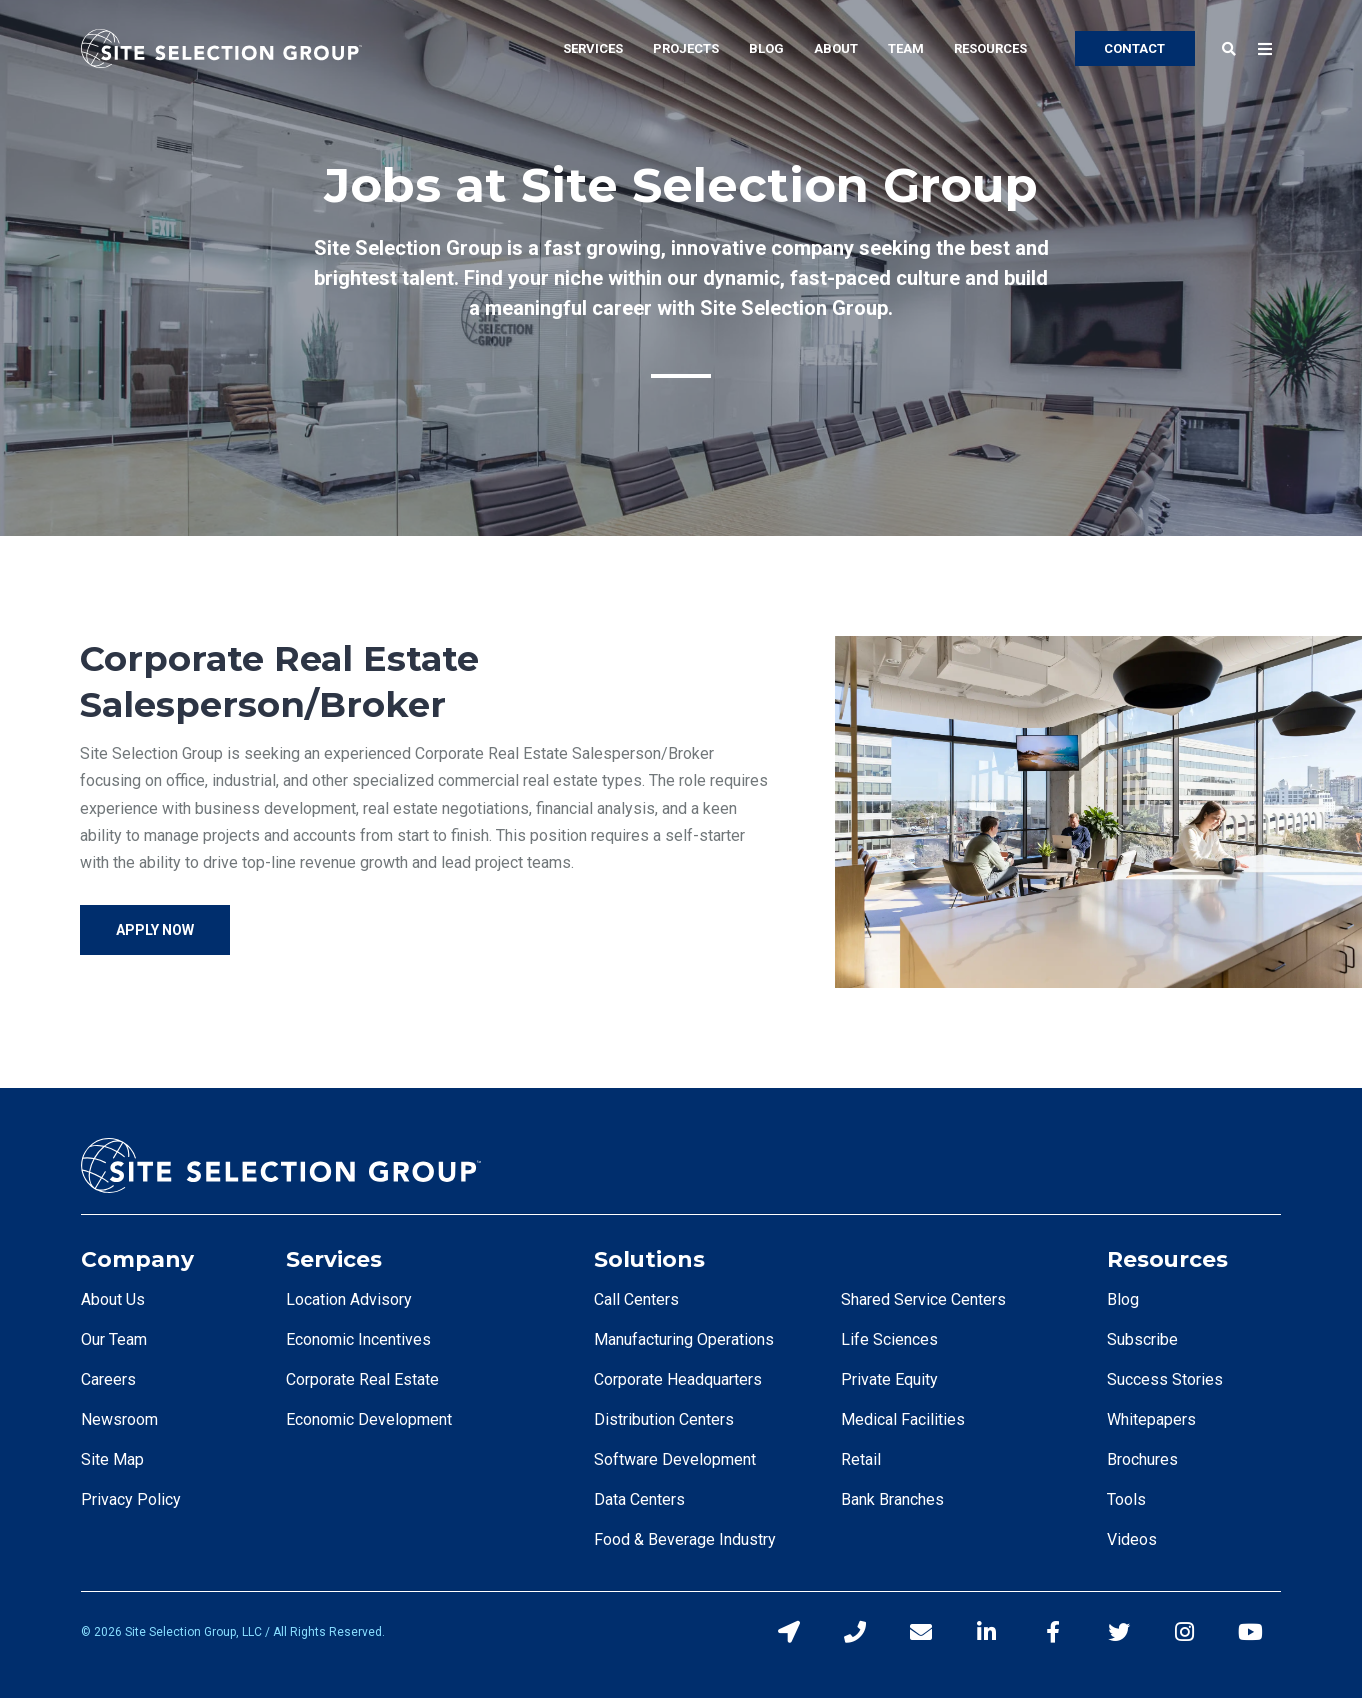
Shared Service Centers (923, 1299)
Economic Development (369, 1419)
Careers (108, 1379)
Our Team (114, 1339)
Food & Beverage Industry (685, 1539)
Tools (1126, 1499)
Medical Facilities (903, 1419)
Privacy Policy (131, 1499)
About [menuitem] (836, 48)
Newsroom (119, 1419)
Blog (1123, 1299)
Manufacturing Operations (684, 1339)
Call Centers (636, 1299)
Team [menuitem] (906, 48)
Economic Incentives (358, 1339)
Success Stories (1165, 1379)
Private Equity (889, 1379)
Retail (861, 1459)
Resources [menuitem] (990, 48)
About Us (113, 1299)
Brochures (1142, 1459)
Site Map (112, 1459)
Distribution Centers (664, 1419)
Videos (1132, 1539)
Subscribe (1142, 1339)
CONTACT (1134, 48)
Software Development (675, 1459)
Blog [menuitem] (766, 48)
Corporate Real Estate (362, 1379)
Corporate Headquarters (678, 1379)
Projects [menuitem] (686, 48)
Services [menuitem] (593, 48)
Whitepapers (1151, 1419)
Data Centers (639, 1499)
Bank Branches (892, 1499)
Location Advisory (349, 1299)
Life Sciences (889, 1339)
